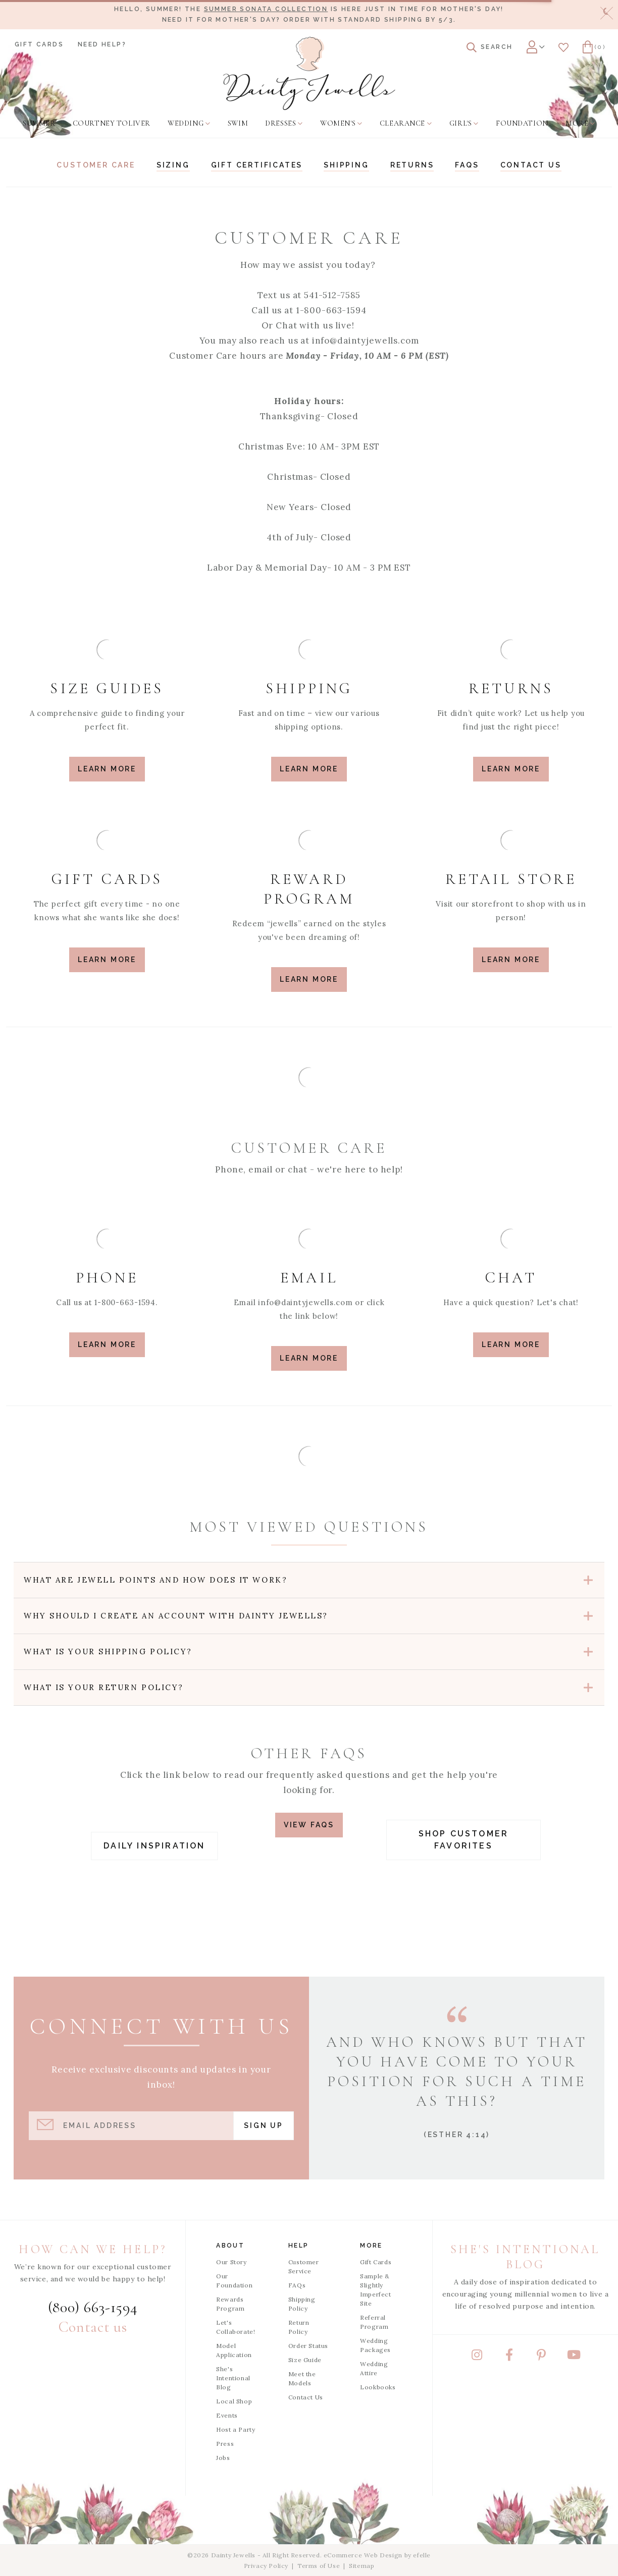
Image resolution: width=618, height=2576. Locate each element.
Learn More (107, 769)
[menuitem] (39, 123)
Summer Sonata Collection (266, 9)
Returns (412, 165)
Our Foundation (234, 2280)
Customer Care (96, 165)
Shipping (346, 165)
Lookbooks (377, 2387)
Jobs (223, 2457)
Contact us (530, 165)
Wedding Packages (375, 2345)
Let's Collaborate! (235, 2327)
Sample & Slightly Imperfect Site (375, 2289)
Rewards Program (230, 2303)
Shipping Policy (302, 2303)
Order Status (308, 2345)
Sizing (173, 165)
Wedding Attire (374, 2368)
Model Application (234, 2350)
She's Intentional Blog (233, 2378)
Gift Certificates (257, 165)
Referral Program (374, 2322)
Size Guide (305, 2360)
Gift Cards (39, 44)
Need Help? (102, 44)
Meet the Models (302, 2378)
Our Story (231, 2262)
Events (227, 2415)
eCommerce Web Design (363, 2555)
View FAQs (309, 1825)
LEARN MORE (107, 1344)
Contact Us (305, 2397)
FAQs (467, 165)
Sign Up (263, 2125)
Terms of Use (318, 2565)
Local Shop (234, 2401)
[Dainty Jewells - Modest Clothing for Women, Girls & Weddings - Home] (309, 73)
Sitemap (361, 2565)
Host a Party (235, 2429)
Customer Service (303, 2266)
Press (225, 2443)
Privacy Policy (266, 2565)
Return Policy (299, 2327)
